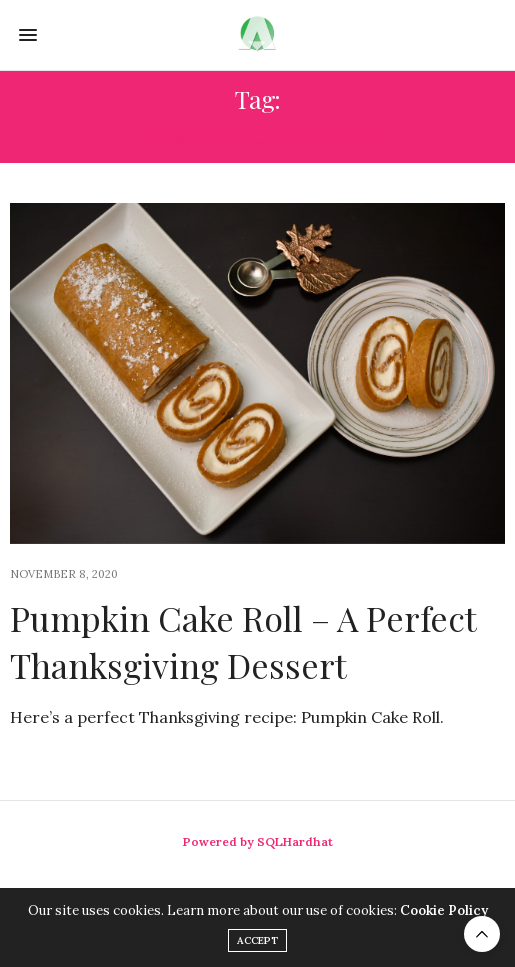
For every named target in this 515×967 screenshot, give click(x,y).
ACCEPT (257, 940)
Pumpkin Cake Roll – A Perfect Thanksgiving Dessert (243, 642)
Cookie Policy (444, 910)
